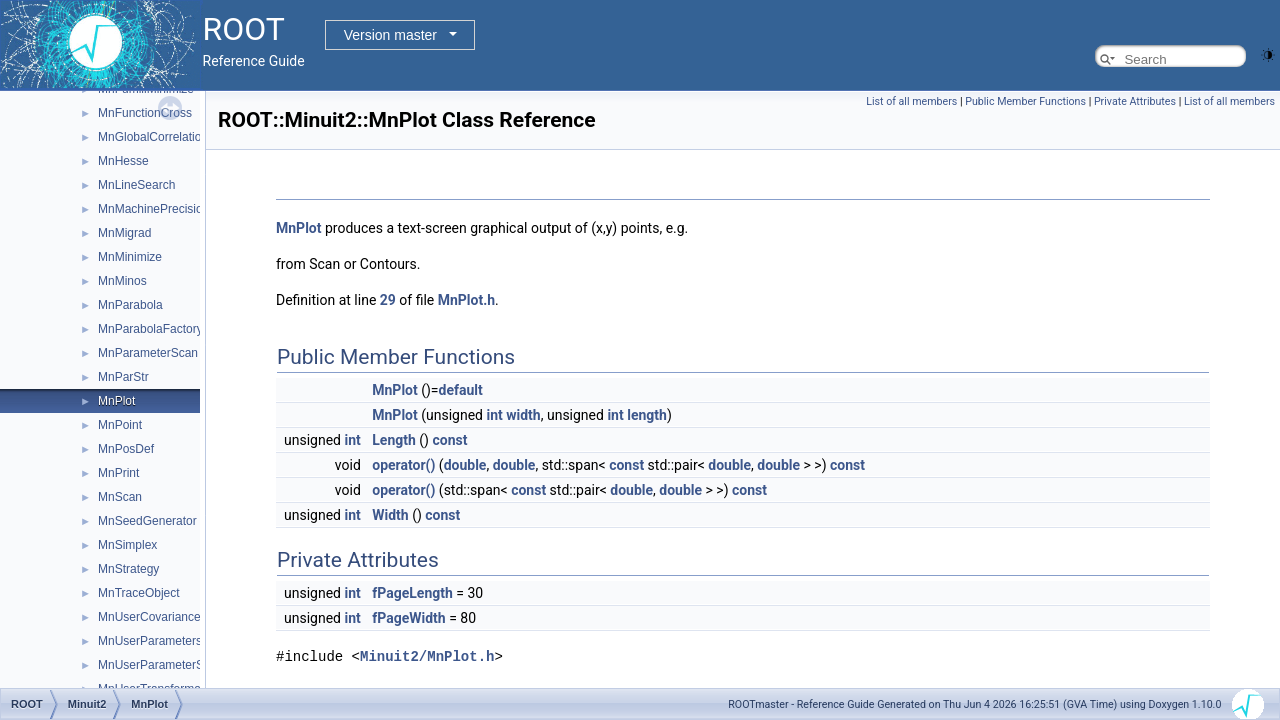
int (494, 415)
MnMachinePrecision (153, 209)
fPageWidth (408, 618)
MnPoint (120, 425)
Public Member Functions (1025, 101)
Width (390, 515)
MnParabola (130, 305)
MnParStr (123, 377)
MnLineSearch (136, 185)
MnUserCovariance (149, 617)
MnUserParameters (150, 641)
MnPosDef (126, 449)
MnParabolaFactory (150, 329)
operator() (403, 465)
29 (388, 300)
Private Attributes (1135, 101)
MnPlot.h (466, 300)
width (523, 415)
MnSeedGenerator (147, 521)
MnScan (120, 497)
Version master (390, 35)
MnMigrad (124, 233)
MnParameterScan (148, 353)
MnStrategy (128, 569)
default (461, 390)
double (465, 465)
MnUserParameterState (161, 665)
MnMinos (122, 281)
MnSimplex (127, 545)
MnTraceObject (139, 593)
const (449, 440)
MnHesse (123, 161)
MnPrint (118, 473)
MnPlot (116, 401)
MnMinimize (130, 257)
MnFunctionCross (145, 113)
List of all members (911, 101)
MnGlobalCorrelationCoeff (167, 137)
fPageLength (412, 593)
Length (394, 440)
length (647, 415)
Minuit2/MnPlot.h (427, 655)
